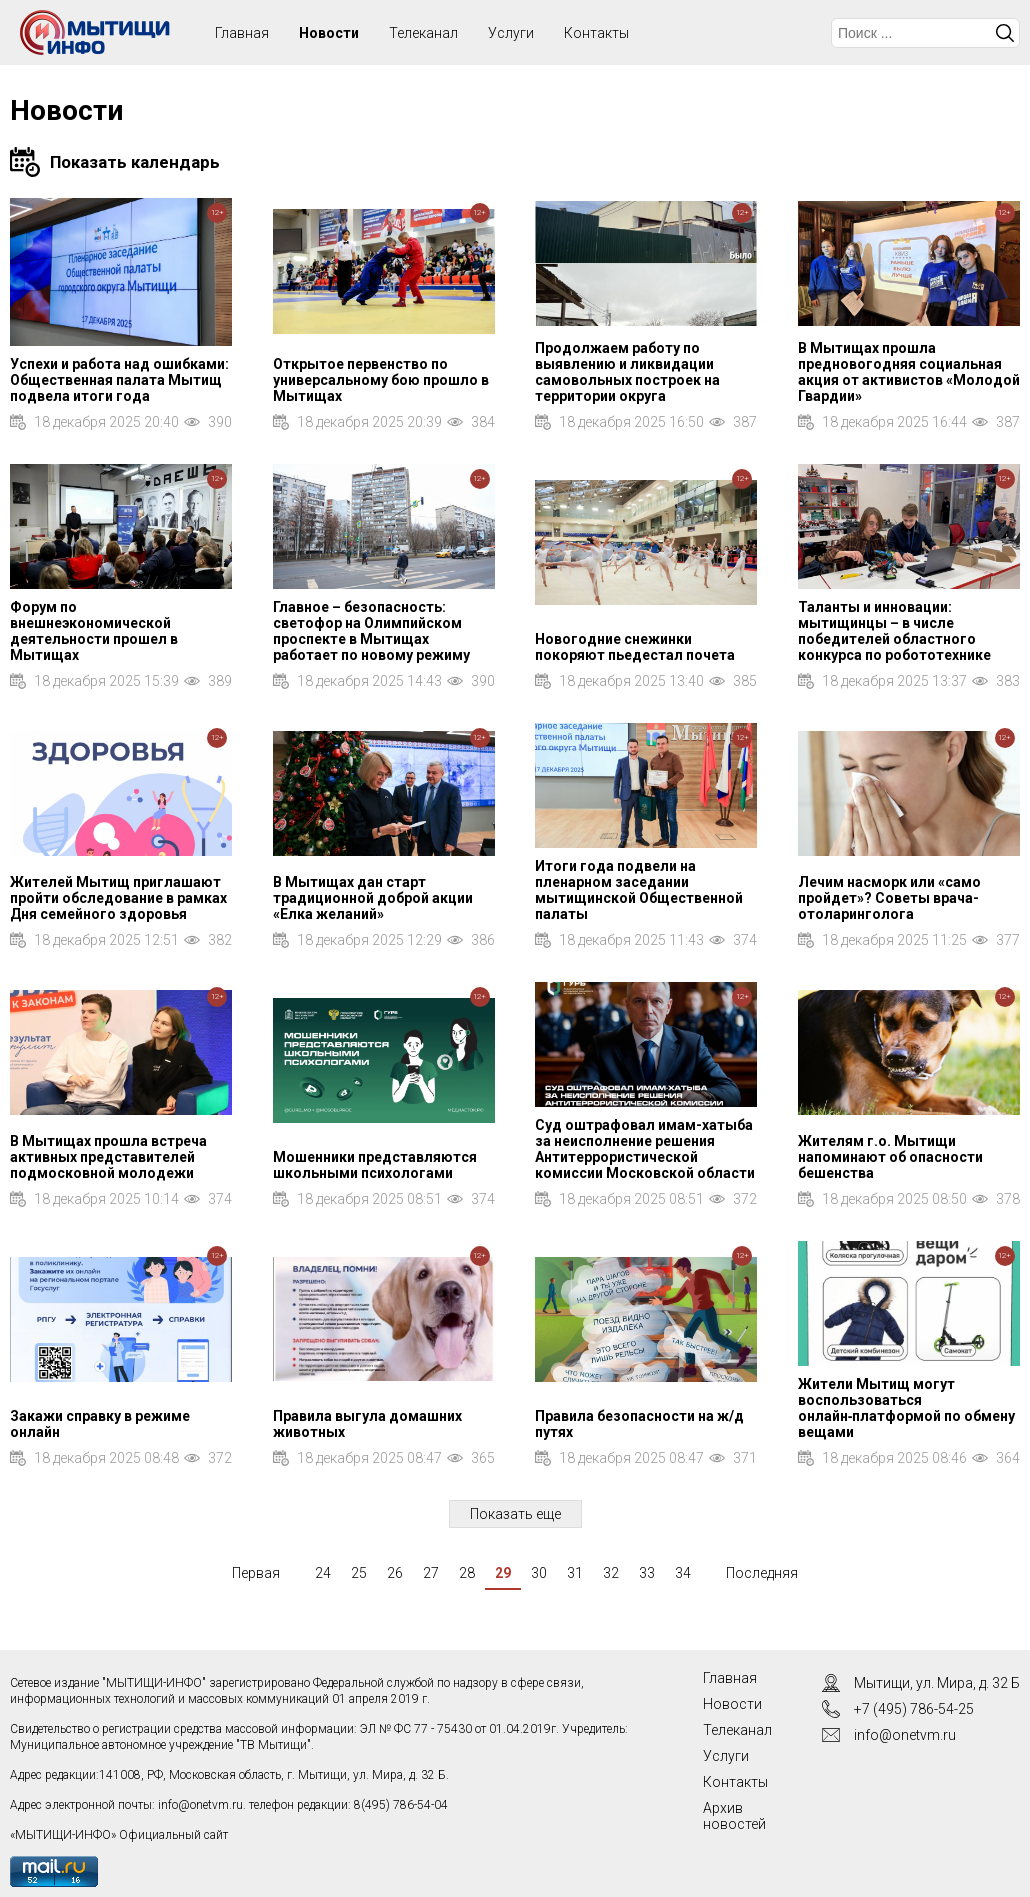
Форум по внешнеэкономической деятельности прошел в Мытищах (94, 631)
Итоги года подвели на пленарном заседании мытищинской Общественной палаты (639, 890)
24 (323, 1573)
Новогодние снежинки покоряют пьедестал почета (635, 647)
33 (647, 1573)
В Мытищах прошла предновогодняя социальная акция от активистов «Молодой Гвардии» (909, 372)
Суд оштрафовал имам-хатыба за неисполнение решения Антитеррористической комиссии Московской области (645, 1149)
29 (503, 1573)
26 (395, 1573)
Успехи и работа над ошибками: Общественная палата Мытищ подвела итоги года (119, 380)
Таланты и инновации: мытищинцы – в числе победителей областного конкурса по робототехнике (894, 631)
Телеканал (423, 33)
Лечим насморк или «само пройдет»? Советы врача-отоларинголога (889, 898)
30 (539, 1573)
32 (611, 1573)
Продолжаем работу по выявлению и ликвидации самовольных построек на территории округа (627, 372)
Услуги (511, 33)
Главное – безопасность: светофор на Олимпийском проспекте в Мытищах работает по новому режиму (371, 631)
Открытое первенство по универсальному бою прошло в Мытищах (381, 380)
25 (359, 1573)
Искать (1005, 33)
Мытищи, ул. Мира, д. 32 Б (937, 1683)
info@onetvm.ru (200, 1805)
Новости (329, 33)
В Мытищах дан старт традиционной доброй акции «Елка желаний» (373, 898)
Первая (256, 1573)
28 (467, 1573)
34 (683, 1573)
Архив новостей (734, 1816)
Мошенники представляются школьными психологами (375, 1165)
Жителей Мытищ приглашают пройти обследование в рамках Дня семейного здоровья (118, 898)
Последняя (762, 1573)
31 (575, 1573)
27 (431, 1573)
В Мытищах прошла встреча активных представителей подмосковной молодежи (108, 1157)
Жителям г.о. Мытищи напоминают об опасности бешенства (890, 1157)
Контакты (596, 33)
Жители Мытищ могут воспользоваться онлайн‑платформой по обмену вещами (907, 1408)
